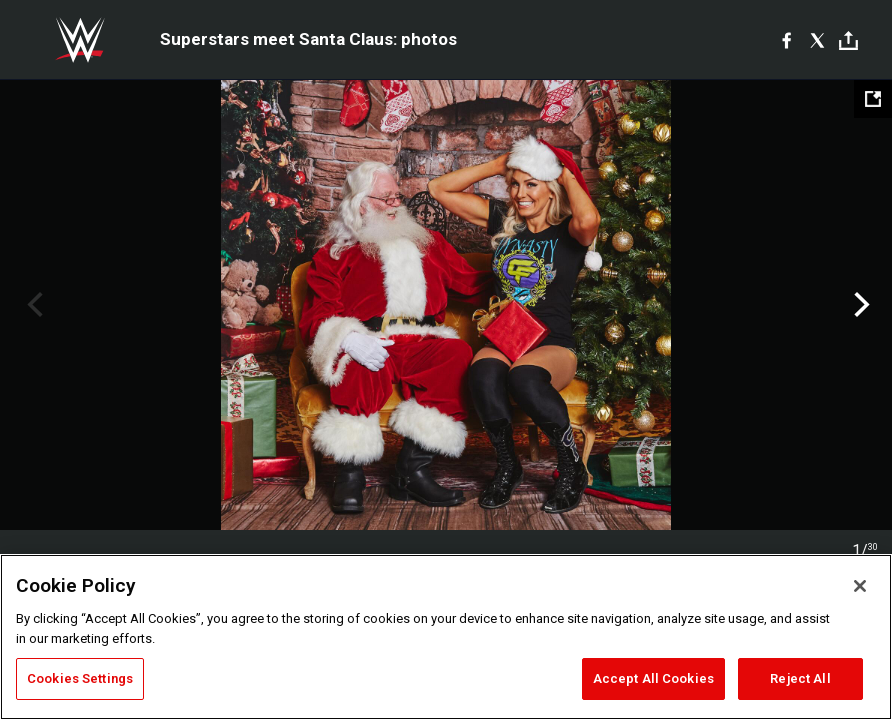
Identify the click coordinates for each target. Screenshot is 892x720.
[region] (446, 637)
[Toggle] (848, 40)
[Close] (860, 586)
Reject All (800, 678)
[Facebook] (786, 40)
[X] (817, 40)
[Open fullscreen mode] (873, 99)
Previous (32, 305)
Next (859, 305)
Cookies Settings (80, 678)
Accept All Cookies (653, 678)
